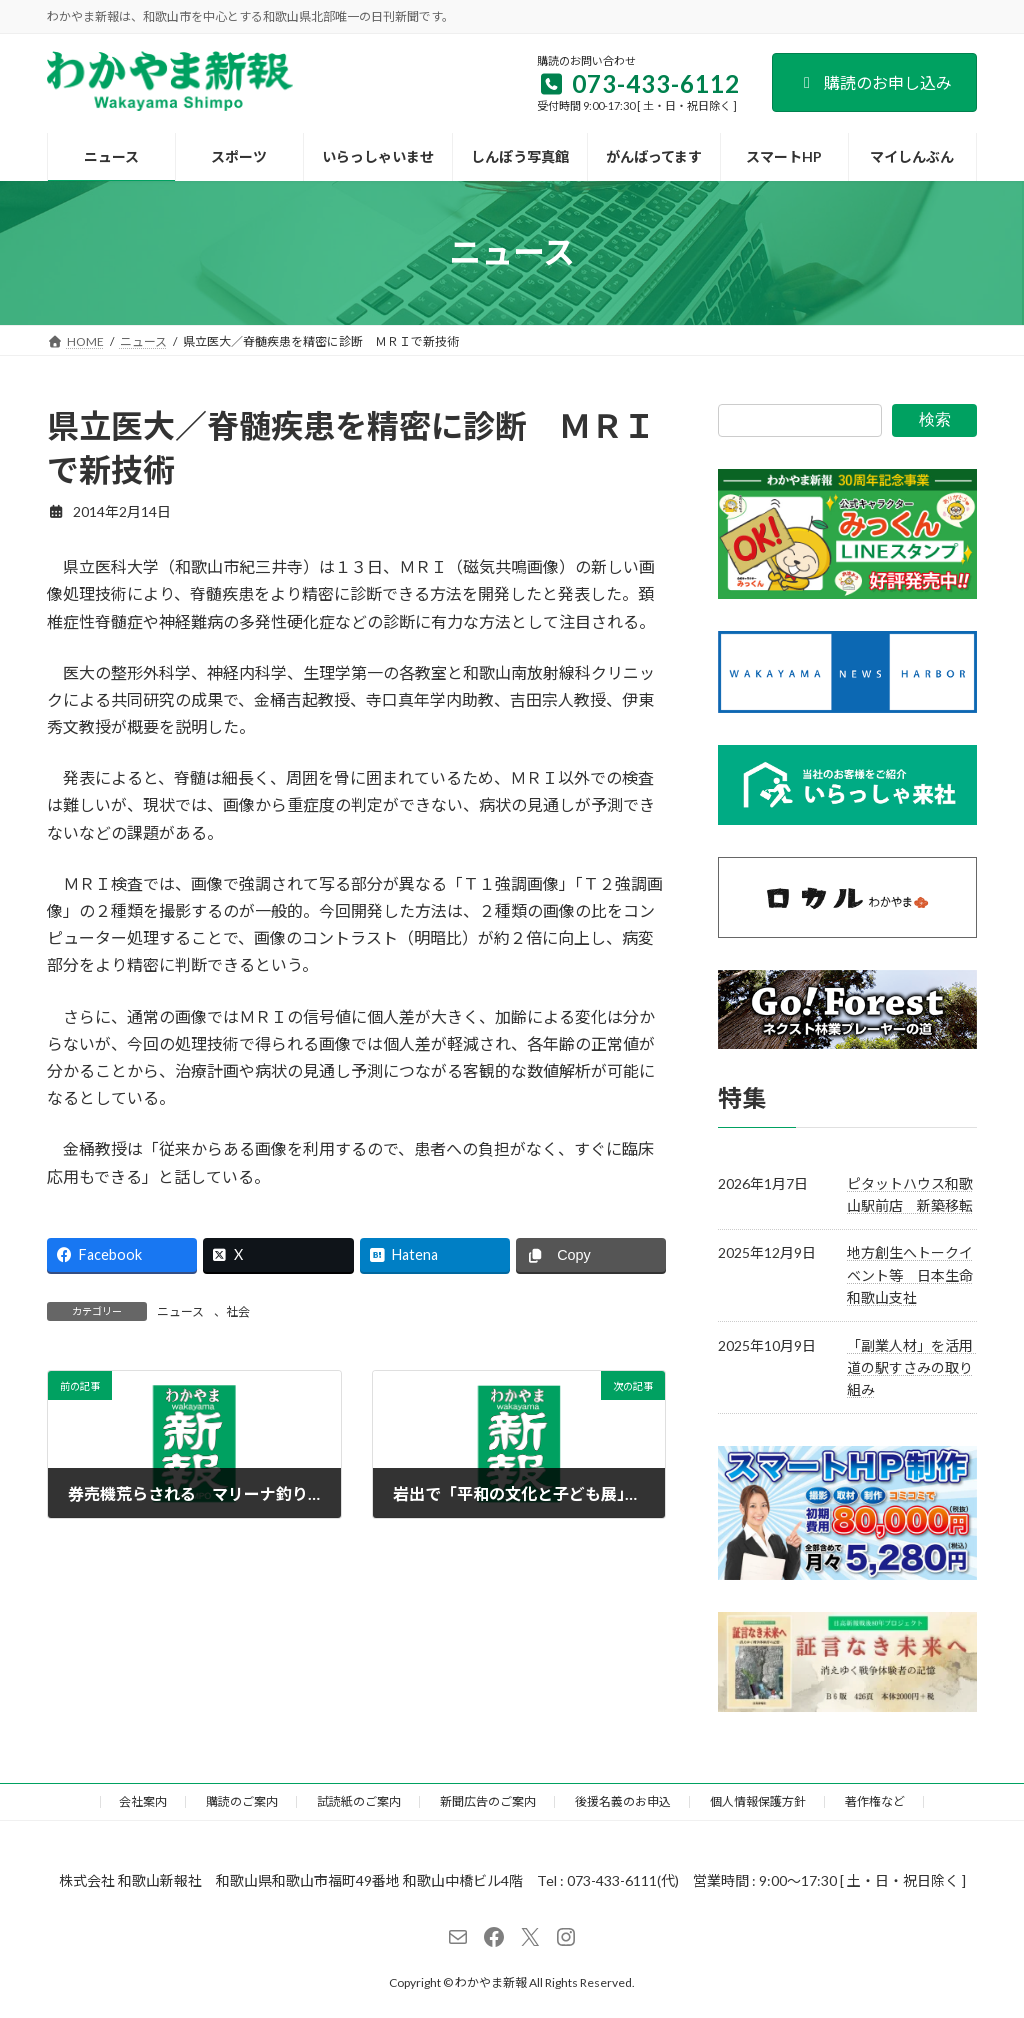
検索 (935, 419)
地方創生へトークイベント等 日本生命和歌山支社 (910, 1275)
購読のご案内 (242, 1801)
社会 (238, 1311)
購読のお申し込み (874, 82)
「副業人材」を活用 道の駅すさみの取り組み (917, 1367)
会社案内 (143, 1801)
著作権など (875, 1801)
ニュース (180, 1311)
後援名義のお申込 (623, 1801)
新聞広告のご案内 (488, 1801)
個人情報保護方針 (758, 1801)
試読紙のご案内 (359, 1801)
